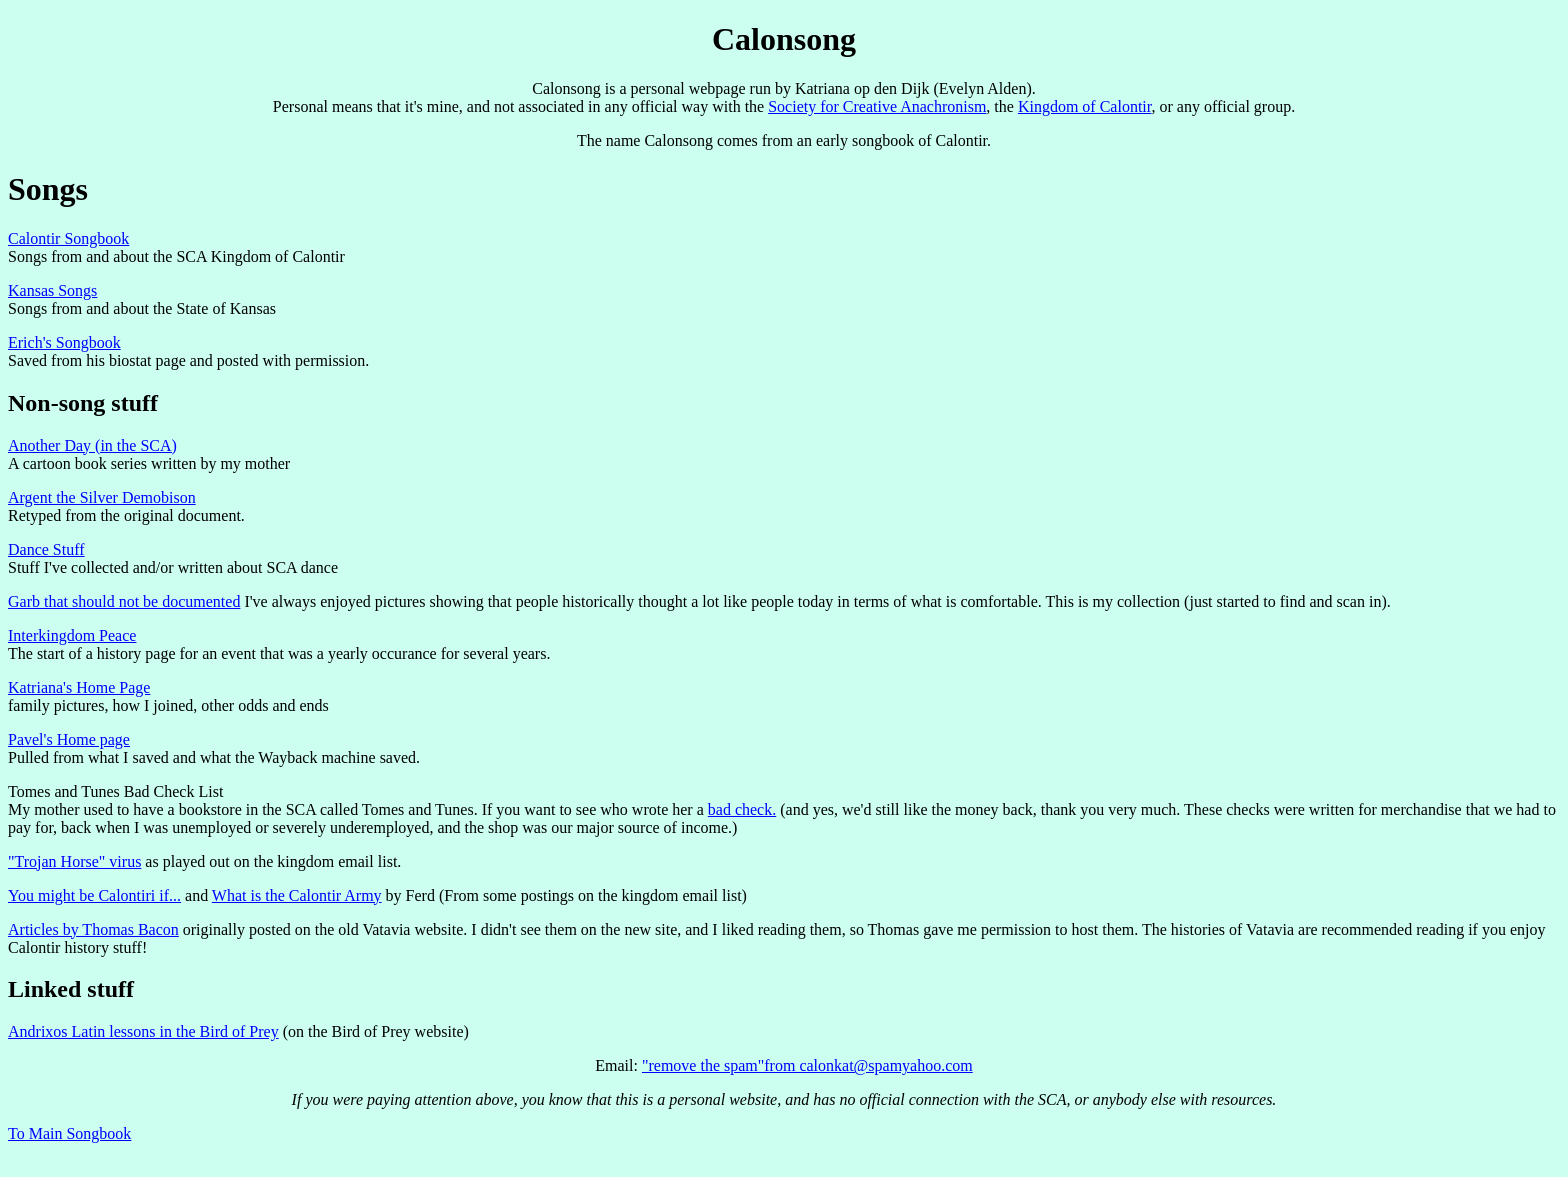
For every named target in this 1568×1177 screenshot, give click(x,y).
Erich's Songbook (64, 342)
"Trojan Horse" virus (74, 861)
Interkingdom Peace (72, 635)
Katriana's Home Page (79, 687)
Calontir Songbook (68, 238)
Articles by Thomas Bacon (93, 929)
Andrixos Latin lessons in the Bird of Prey (143, 1031)
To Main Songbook (69, 1133)
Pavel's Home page (69, 739)
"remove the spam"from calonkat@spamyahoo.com (807, 1065)
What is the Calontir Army (297, 895)
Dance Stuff (46, 549)
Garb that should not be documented (124, 601)
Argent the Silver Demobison (102, 497)
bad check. (742, 809)
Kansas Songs (52, 290)
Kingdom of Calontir (1085, 106)
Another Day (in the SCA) (92, 445)
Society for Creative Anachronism (877, 106)
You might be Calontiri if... (94, 895)
